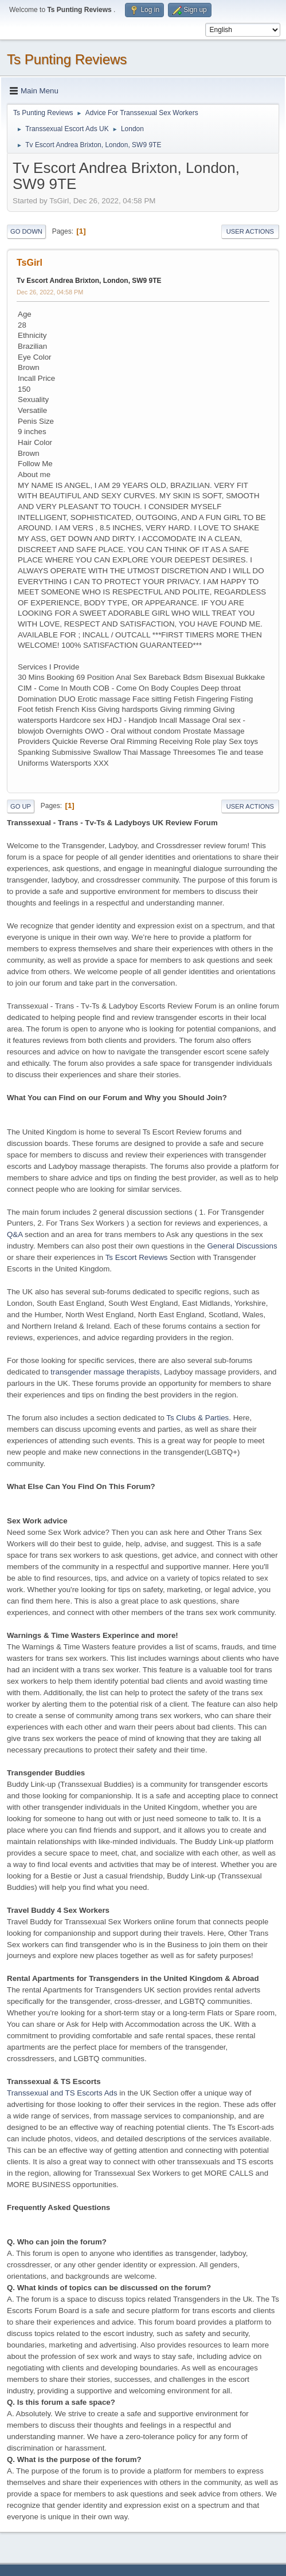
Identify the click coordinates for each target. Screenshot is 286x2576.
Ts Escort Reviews (136, 1257)
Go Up (20, 806)
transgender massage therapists (104, 1372)
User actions (250, 231)
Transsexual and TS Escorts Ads (62, 2093)
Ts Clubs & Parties (197, 1417)
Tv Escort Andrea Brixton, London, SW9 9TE (89, 281)
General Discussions (242, 1246)
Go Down (26, 231)
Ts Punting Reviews (67, 59)
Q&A (14, 1234)
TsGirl (29, 262)
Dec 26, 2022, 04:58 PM (50, 292)
